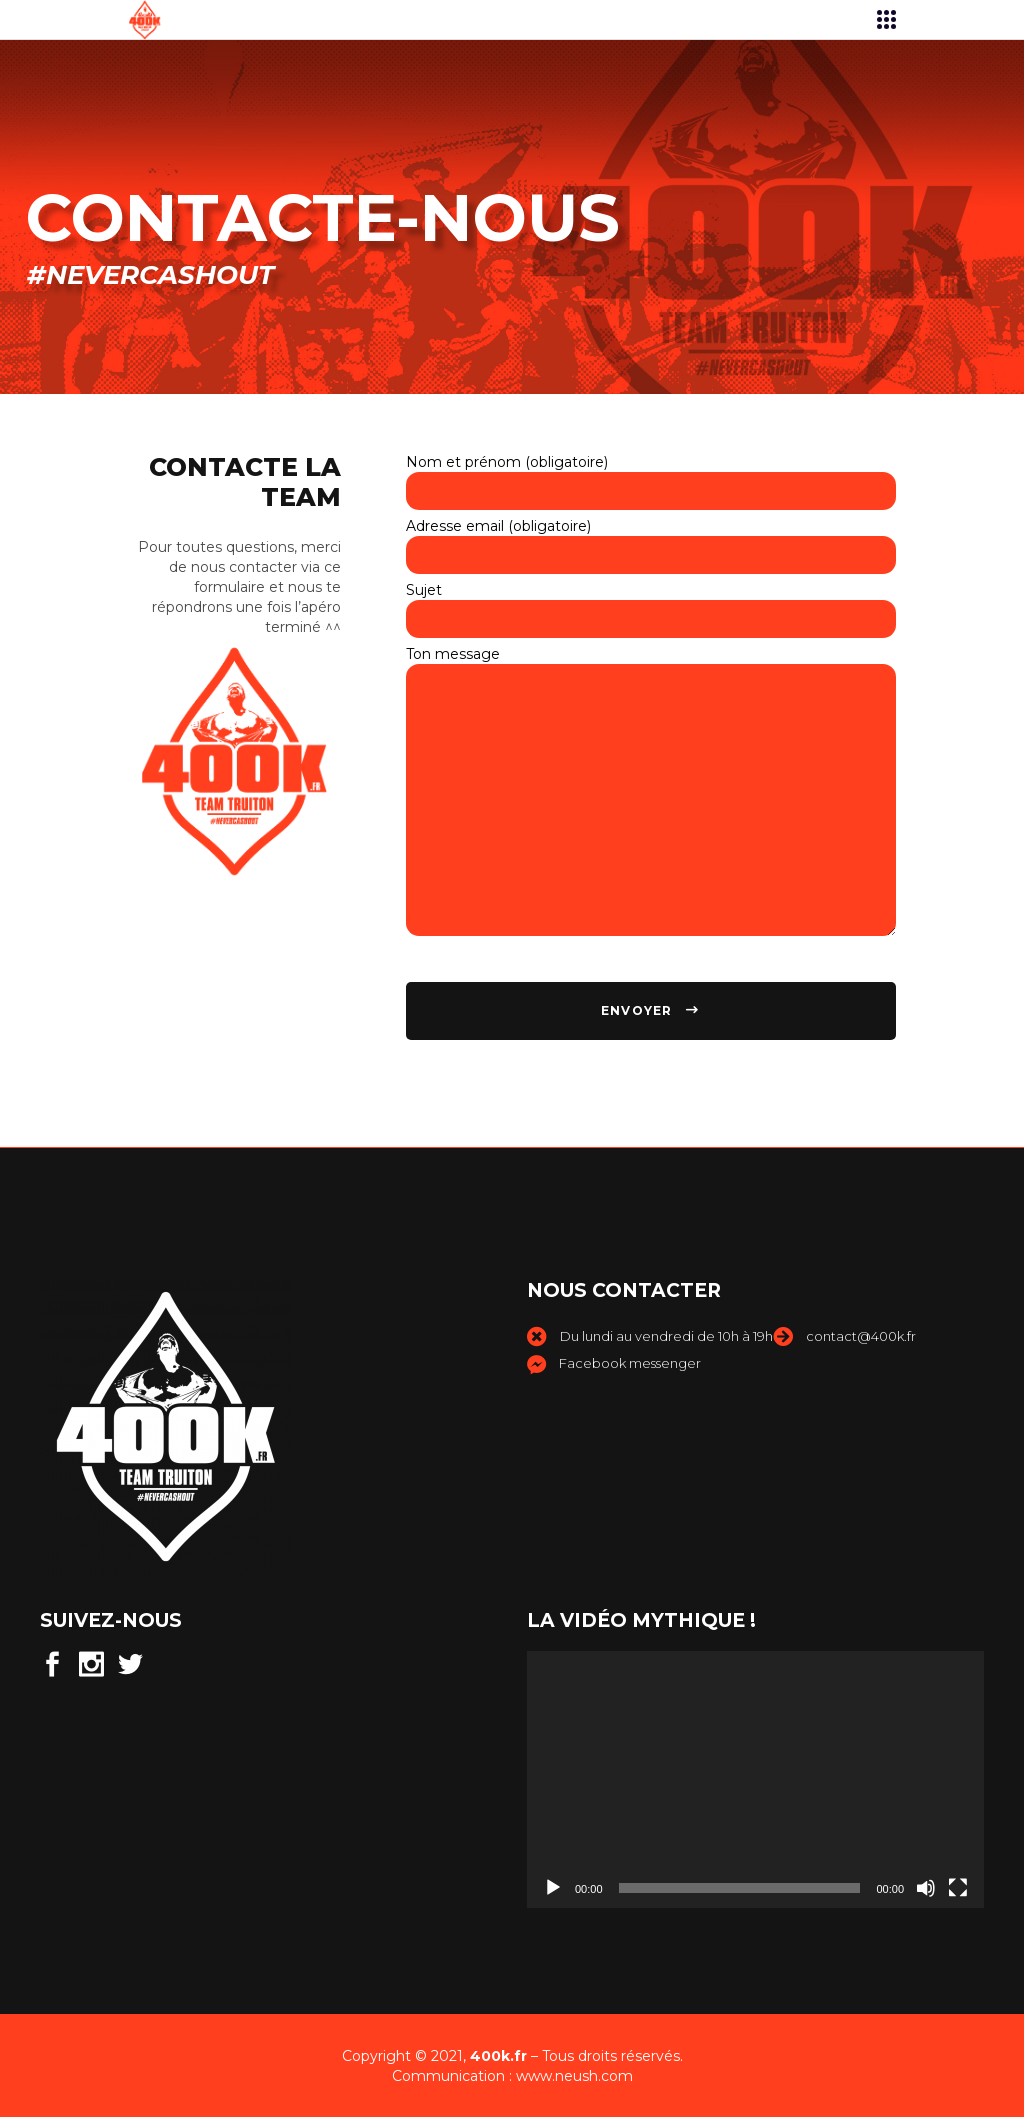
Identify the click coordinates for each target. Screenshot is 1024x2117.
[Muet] (926, 1888)
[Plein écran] (958, 1888)
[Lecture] (553, 1888)
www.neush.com (574, 2076)
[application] (755, 1779)
